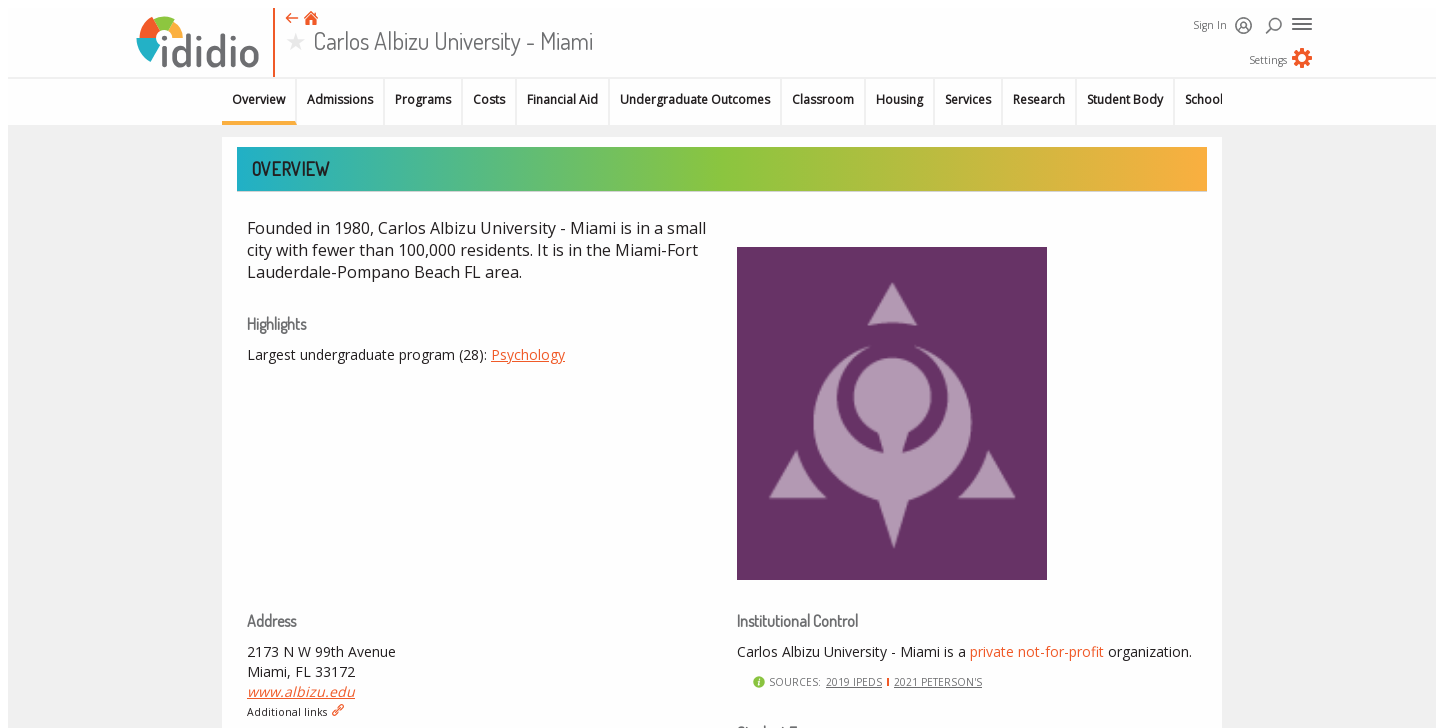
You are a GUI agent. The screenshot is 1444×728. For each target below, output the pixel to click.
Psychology (528, 354)
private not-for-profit (1037, 651)
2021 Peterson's (938, 682)
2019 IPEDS (854, 682)
